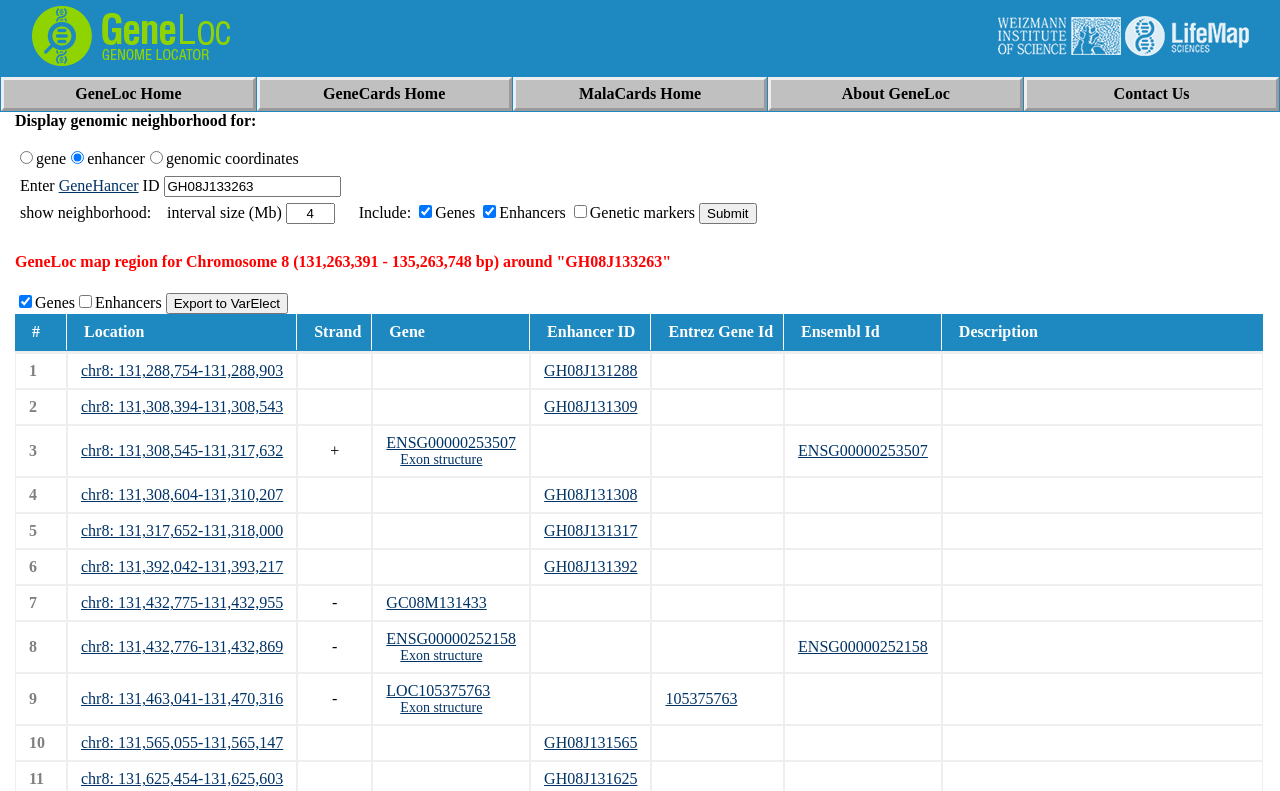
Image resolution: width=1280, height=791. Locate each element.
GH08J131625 (590, 778)
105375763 (701, 698)
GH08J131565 (590, 742)
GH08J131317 (590, 530)
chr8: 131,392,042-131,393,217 (182, 566)
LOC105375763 (438, 690)
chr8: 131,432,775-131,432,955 (182, 602)
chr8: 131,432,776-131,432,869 (182, 646)
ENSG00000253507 (451, 442)
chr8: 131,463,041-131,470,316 (182, 698)
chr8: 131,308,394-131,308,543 (182, 406)
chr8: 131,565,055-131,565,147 (182, 742)
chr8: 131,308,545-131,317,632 (182, 450)
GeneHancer (99, 185)
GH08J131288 (590, 370)
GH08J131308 (590, 494)
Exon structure (441, 459)
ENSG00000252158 (451, 638)
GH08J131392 (590, 566)
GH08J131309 (590, 406)
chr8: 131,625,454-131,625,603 (182, 778)
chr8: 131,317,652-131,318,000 (182, 530)
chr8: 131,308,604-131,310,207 (182, 494)
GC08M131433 (436, 602)
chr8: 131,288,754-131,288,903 (182, 370)
